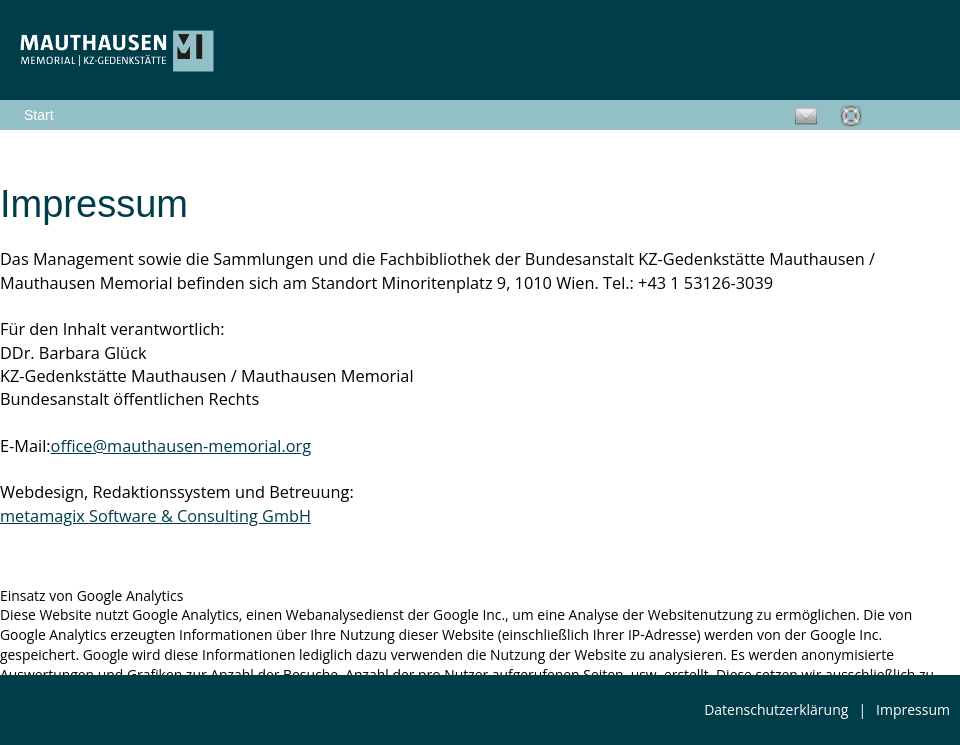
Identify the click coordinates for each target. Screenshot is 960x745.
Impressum (913, 709)
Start (39, 115)
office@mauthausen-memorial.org (181, 446)
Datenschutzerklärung (776, 709)
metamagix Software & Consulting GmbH (155, 516)
